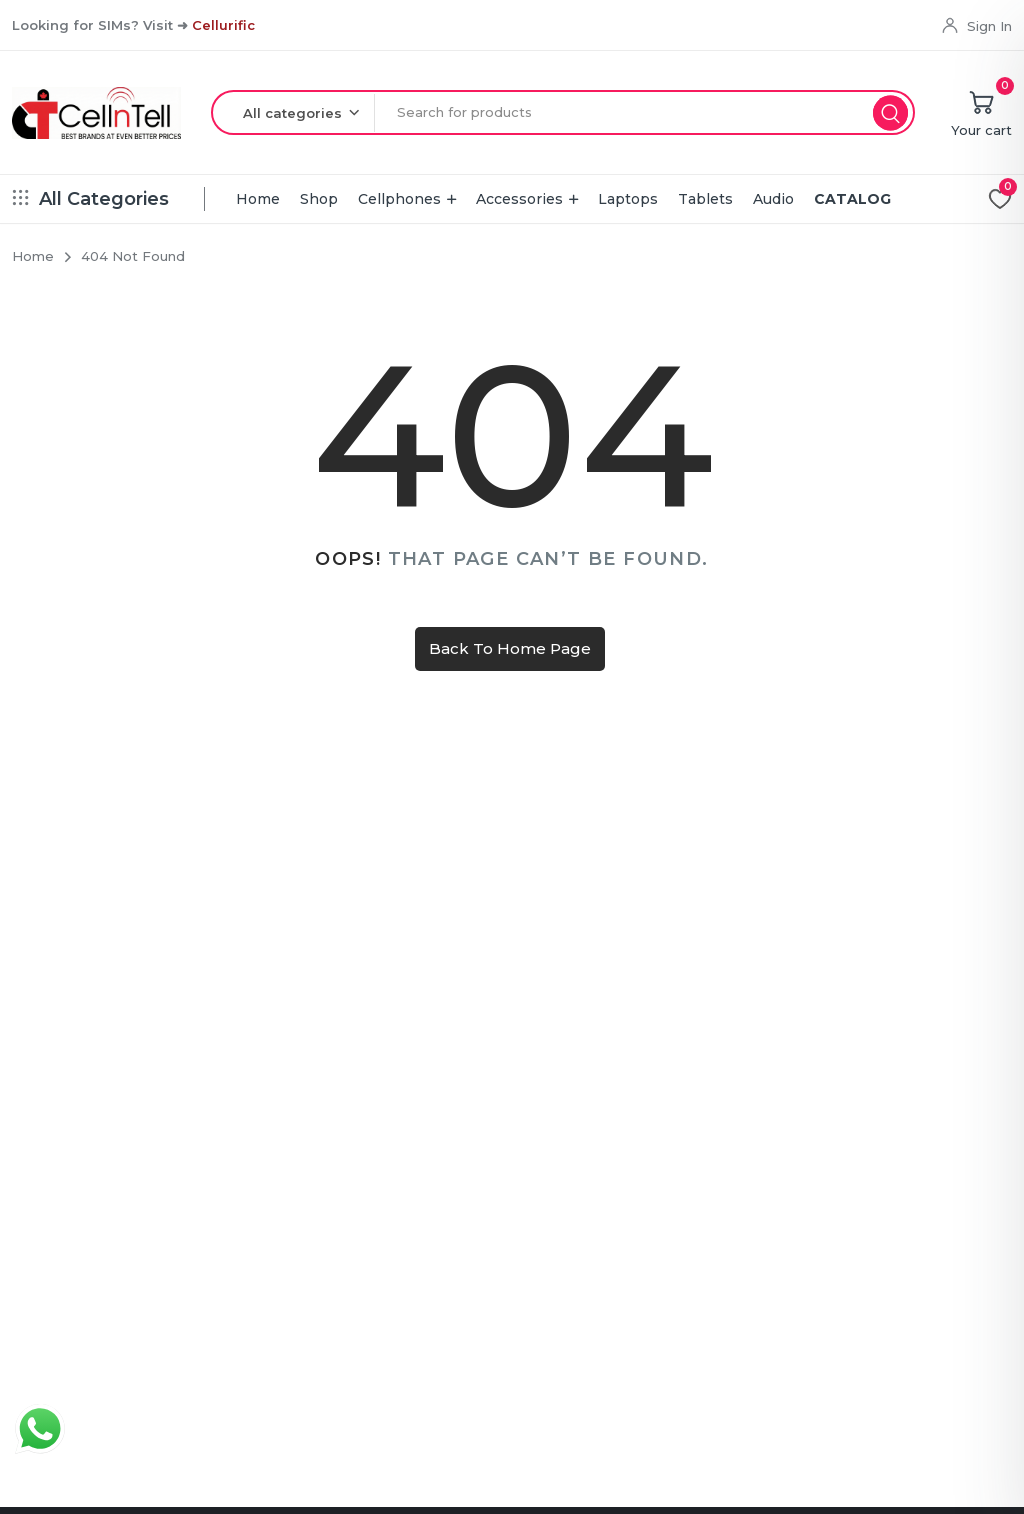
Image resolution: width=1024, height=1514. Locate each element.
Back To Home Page (510, 648)
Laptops (628, 199)
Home (258, 199)
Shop (319, 199)
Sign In (989, 26)
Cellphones (399, 199)
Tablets (705, 199)
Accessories (519, 199)
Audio (773, 199)
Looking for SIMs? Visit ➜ (133, 25)
